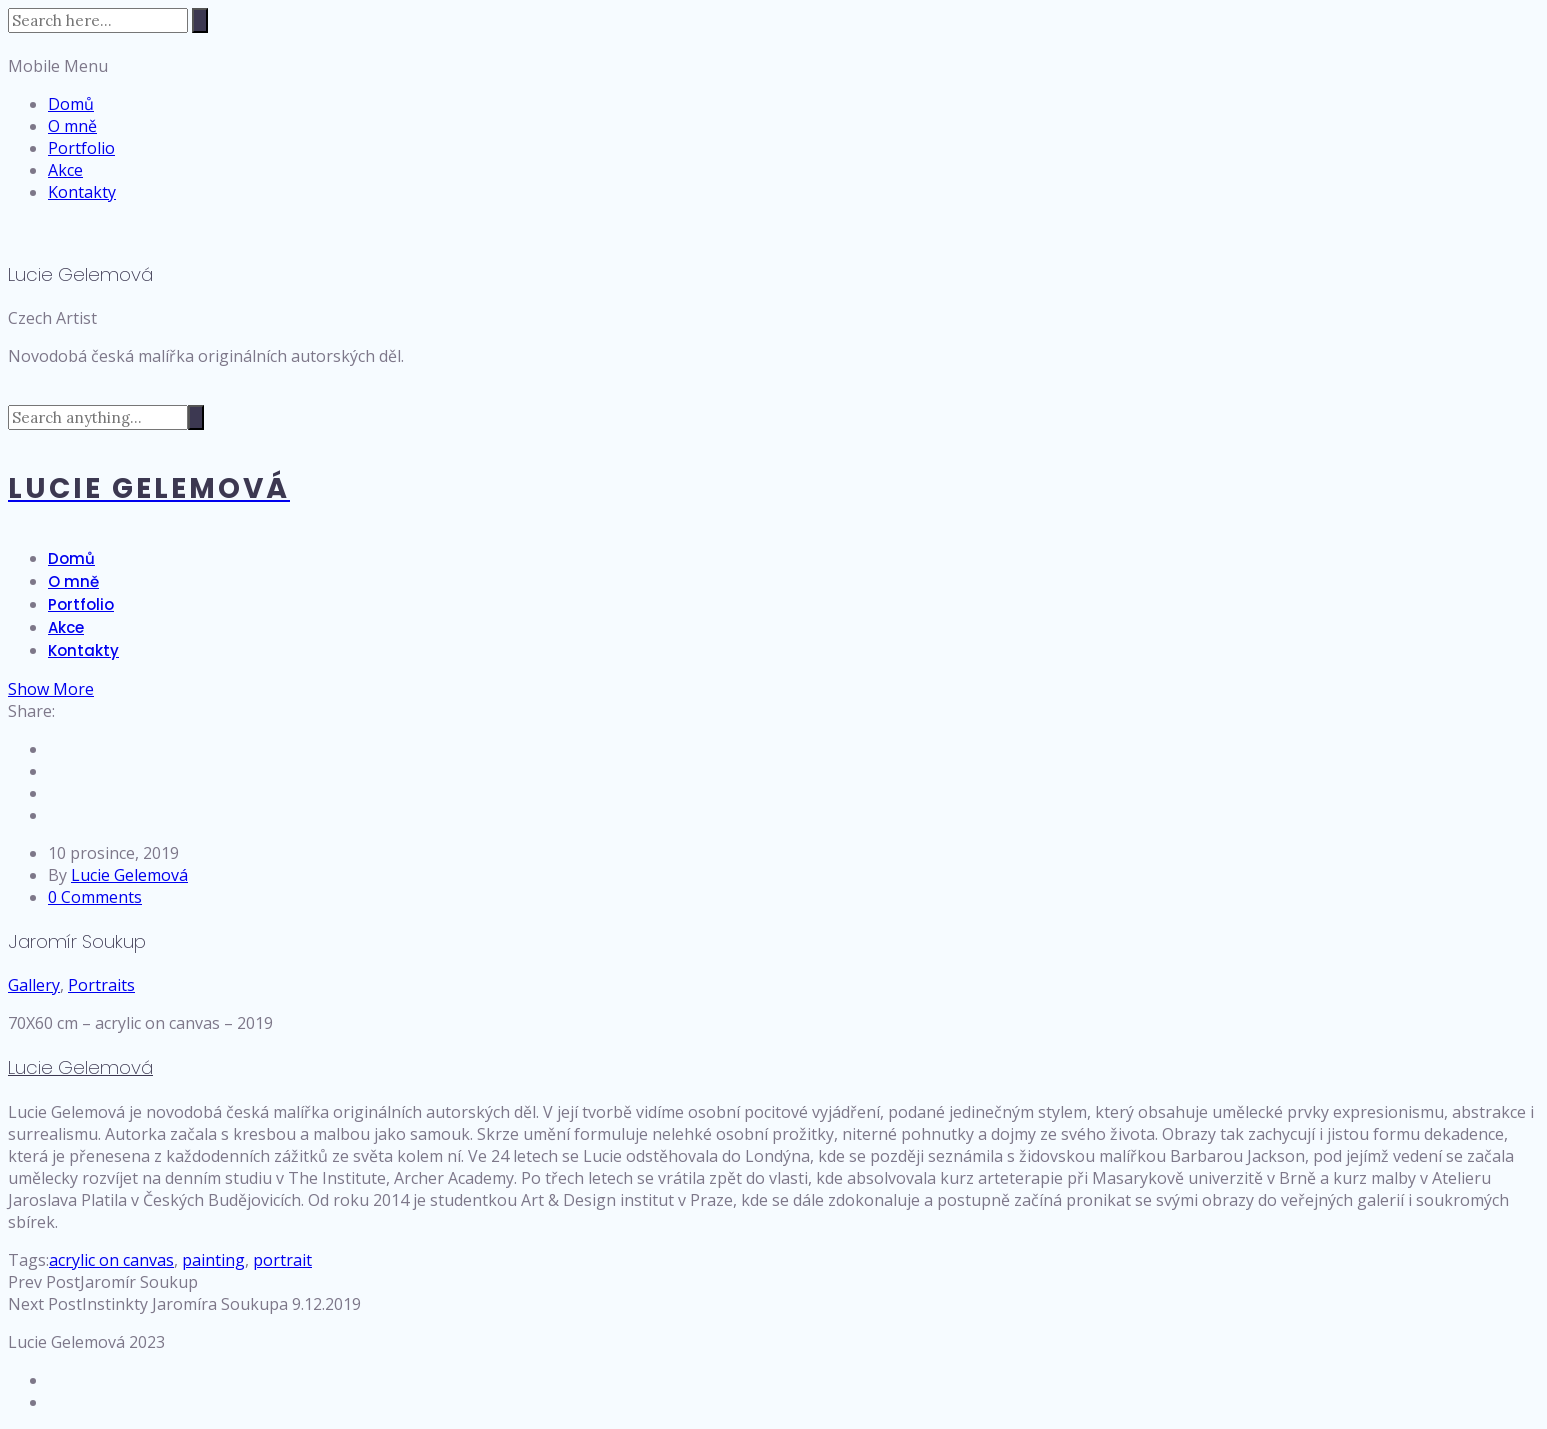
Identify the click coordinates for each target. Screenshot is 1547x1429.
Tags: (28, 1260)
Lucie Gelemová (129, 875)
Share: (31, 711)
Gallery (34, 985)
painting (213, 1260)
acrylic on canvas (111, 1260)
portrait (282, 1260)
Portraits (101, 985)
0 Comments (95, 897)
